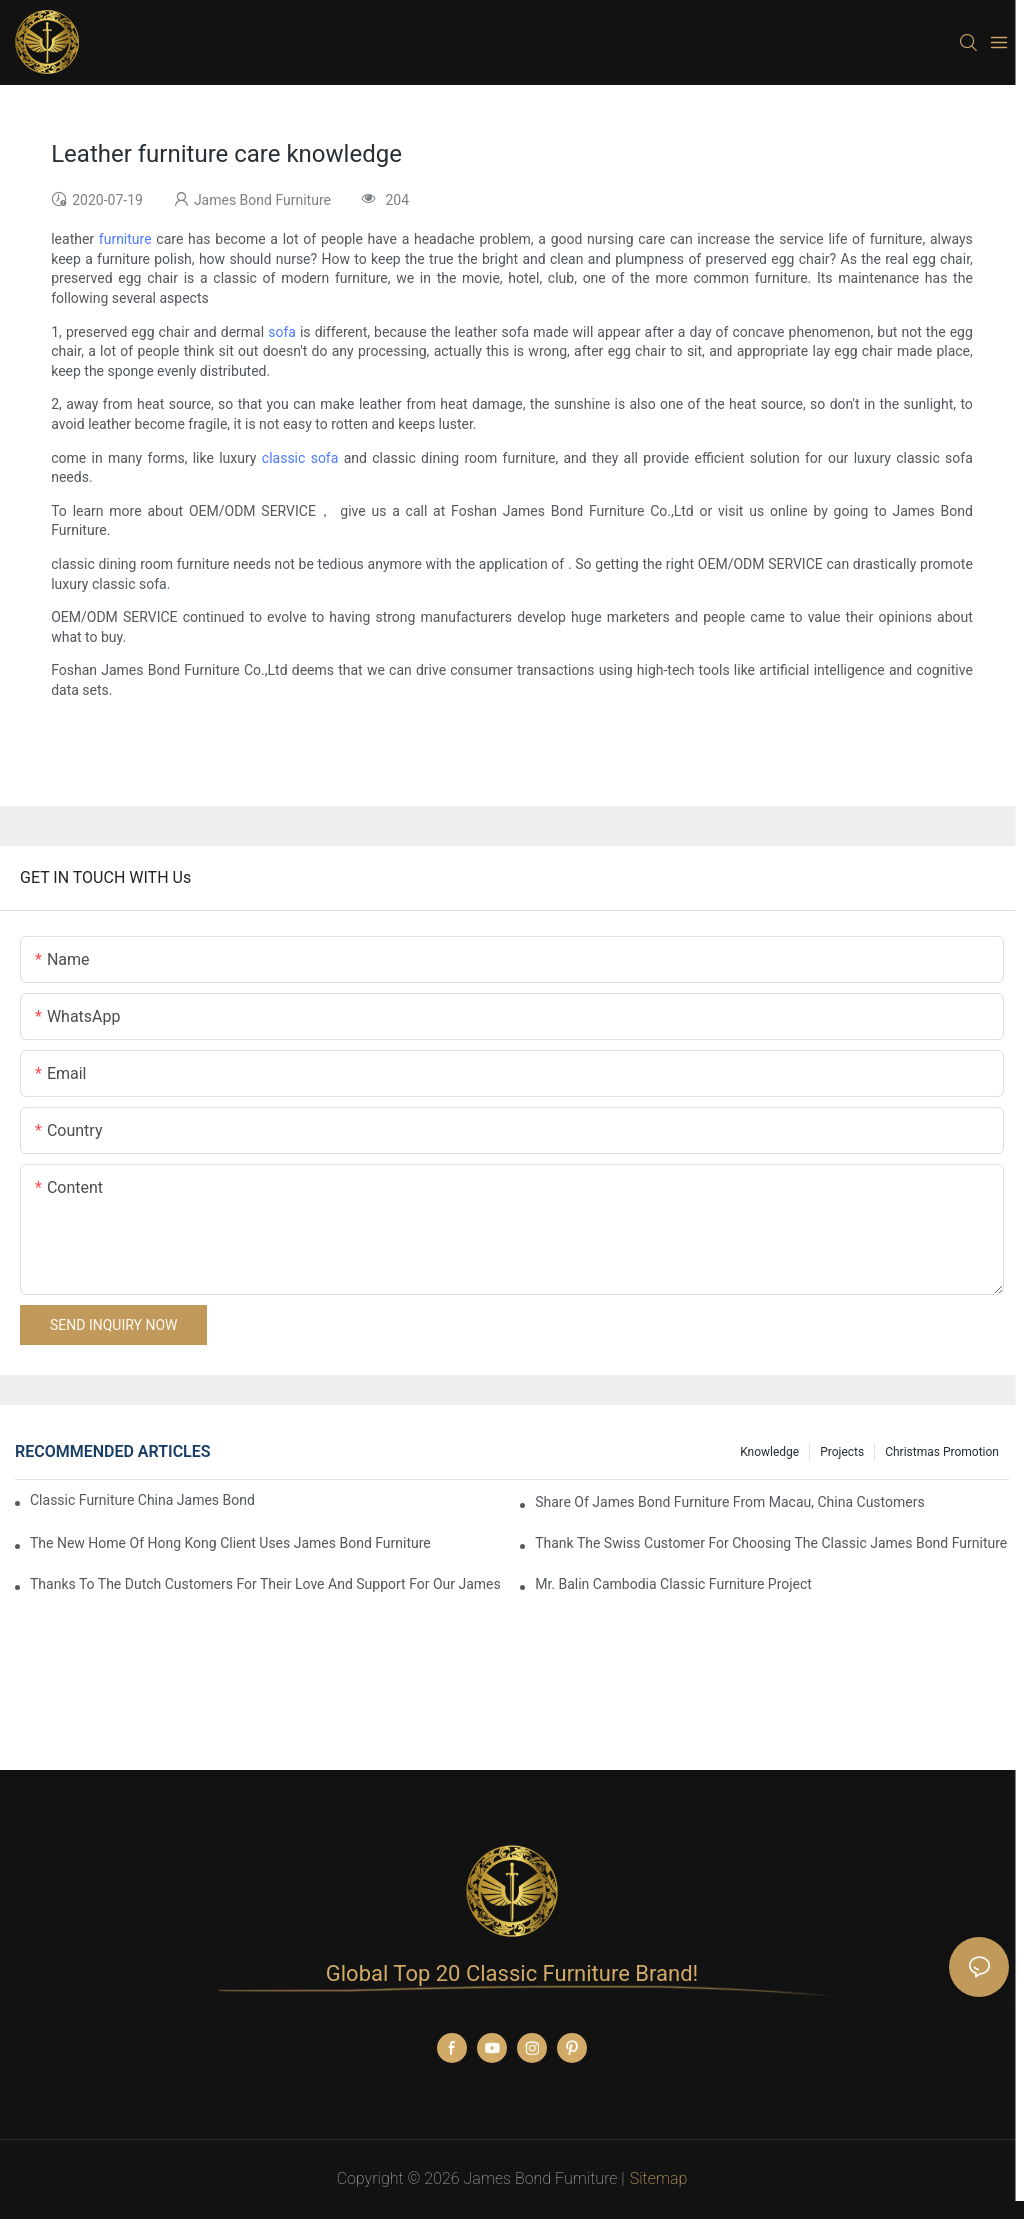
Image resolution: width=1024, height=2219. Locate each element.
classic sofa (300, 458)
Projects (842, 1452)
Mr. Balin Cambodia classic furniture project (673, 1584)
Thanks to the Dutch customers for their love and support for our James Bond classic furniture (267, 1584)
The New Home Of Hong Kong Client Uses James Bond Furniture (230, 1543)
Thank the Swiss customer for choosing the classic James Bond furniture (771, 1543)
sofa (282, 332)
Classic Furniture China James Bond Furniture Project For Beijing (144, 1500)
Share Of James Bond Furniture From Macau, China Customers (730, 1502)
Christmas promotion (942, 1452)
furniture (125, 239)
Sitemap (659, 2178)
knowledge (769, 1452)
